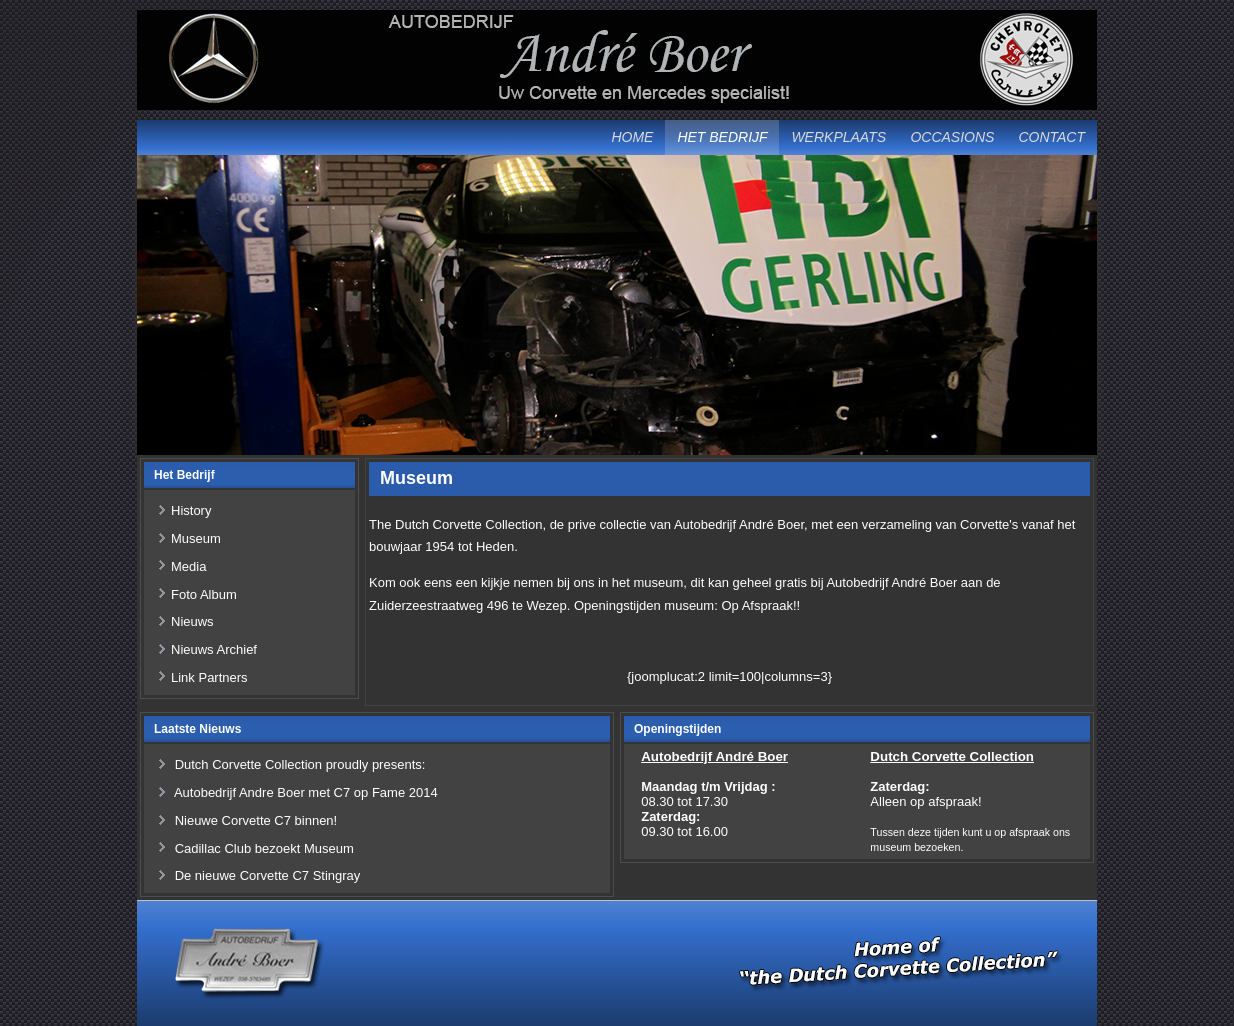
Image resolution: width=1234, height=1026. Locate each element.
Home (632, 137)
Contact (1051, 137)
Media (188, 566)
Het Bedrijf (722, 137)
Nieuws (192, 621)
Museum (196, 538)
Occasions (952, 137)
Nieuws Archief (214, 649)
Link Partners (209, 677)
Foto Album (204, 594)
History (191, 510)
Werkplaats (838, 137)
